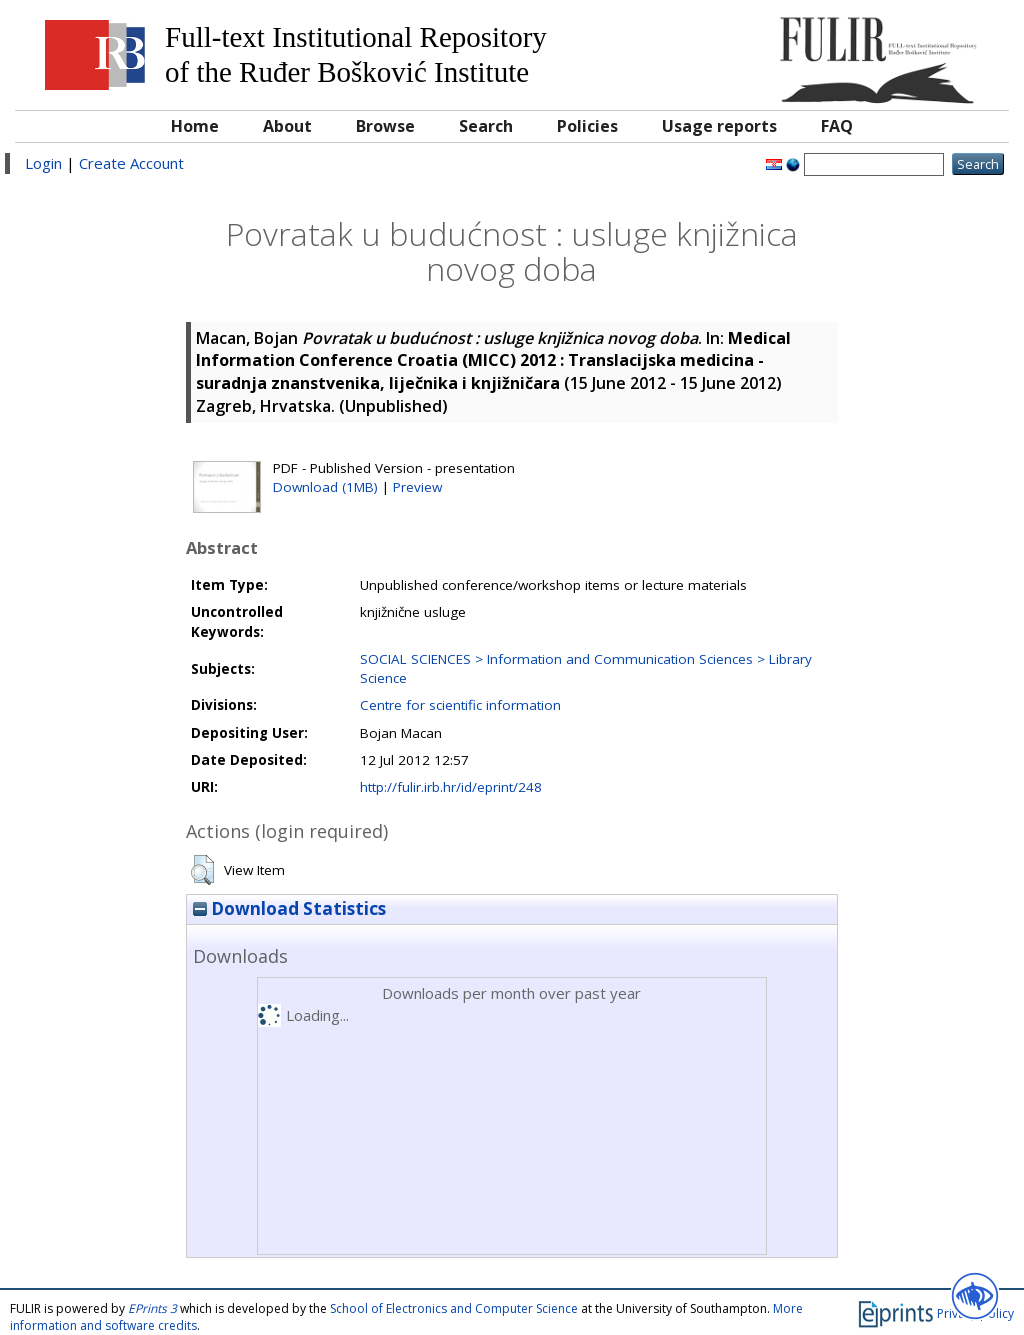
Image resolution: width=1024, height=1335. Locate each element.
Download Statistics (289, 908)
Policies (587, 126)
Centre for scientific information (460, 705)
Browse (385, 126)
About (287, 126)
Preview (417, 487)
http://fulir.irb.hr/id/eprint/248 (451, 787)
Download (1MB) (325, 487)
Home (195, 126)
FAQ (837, 126)
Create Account (131, 163)
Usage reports (719, 126)
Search (486, 126)
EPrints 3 (152, 1308)
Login (43, 163)
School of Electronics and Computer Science (454, 1308)
